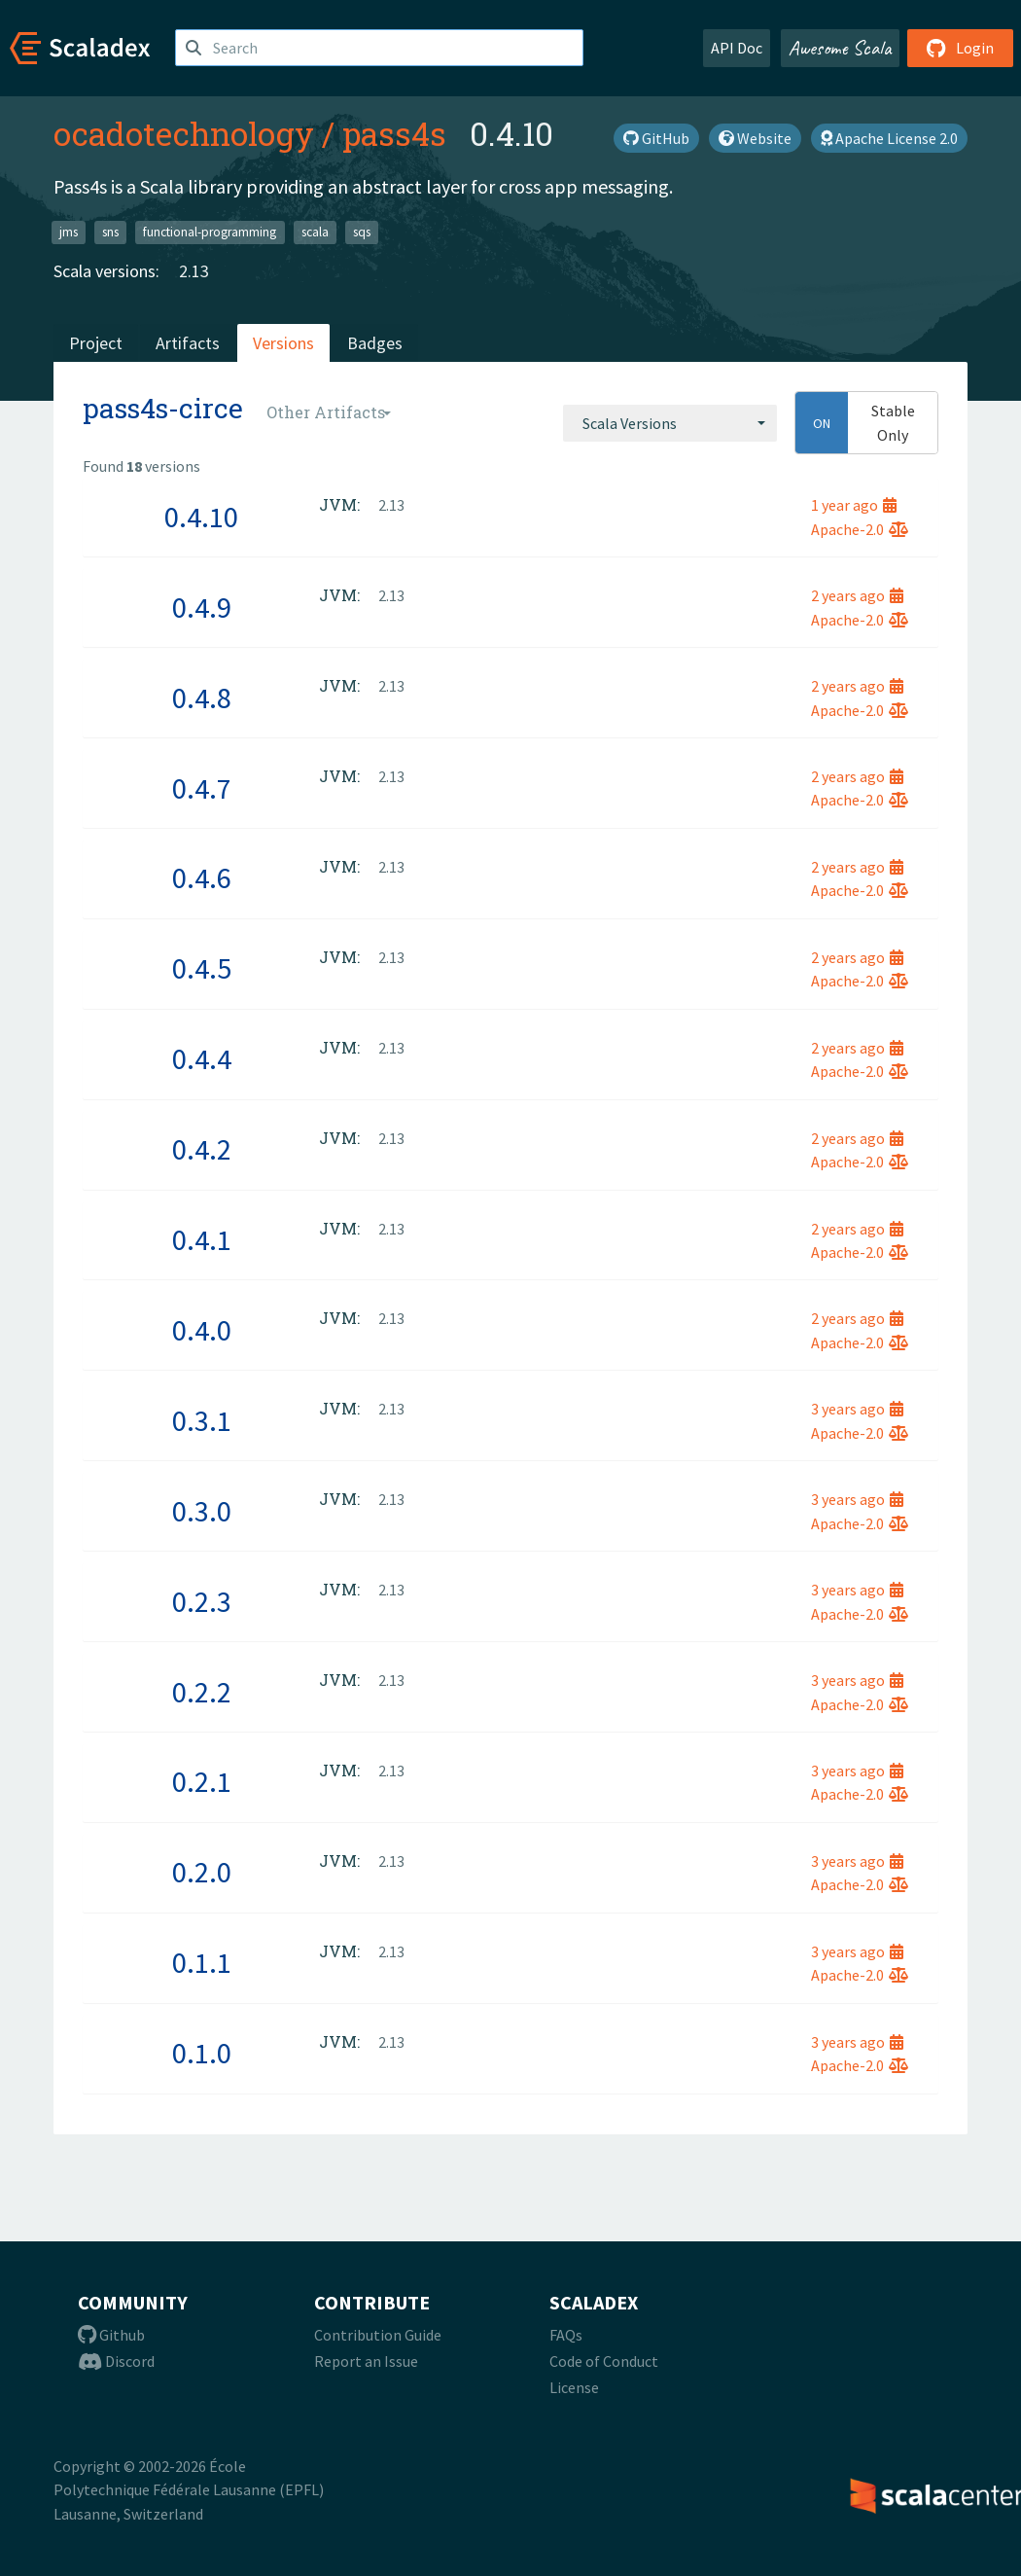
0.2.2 (201, 1691)
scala (315, 232)
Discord (116, 2361)
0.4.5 (201, 967)
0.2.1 (201, 1781)
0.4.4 (201, 1058)
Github (111, 2334)
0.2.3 (201, 1601)
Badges (375, 343)
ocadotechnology (183, 133)
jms (68, 232)
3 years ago (857, 1408)
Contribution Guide (377, 2334)
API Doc (736, 47)
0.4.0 (201, 1329)
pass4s (394, 133)
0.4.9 (201, 607)
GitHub (656, 138)
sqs (361, 232)
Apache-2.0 (859, 529)
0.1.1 (201, 1962)
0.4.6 (201, 877)
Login (960, 47)
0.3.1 (201, 1420)
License (574, 2387)
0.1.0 (201, 2052)
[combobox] (670, 423)
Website (755, 138)
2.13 (194, 271)
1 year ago (854, 505)
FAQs (565, 2334)
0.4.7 (201, 787)
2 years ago (857, 595)
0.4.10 (201, 516)
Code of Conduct (603, 2361)
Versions (283, 343)
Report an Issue (366, 2361)
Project (96, 343)
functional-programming (209, 232)
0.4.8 (201, 697)
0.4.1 (201, 1239)
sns (110, 232)
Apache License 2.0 (889, 138)
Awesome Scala (840, 47)
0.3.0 (201, 1510)
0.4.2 (201, 1148)
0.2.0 (201, 1871)
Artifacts (188, 343)
